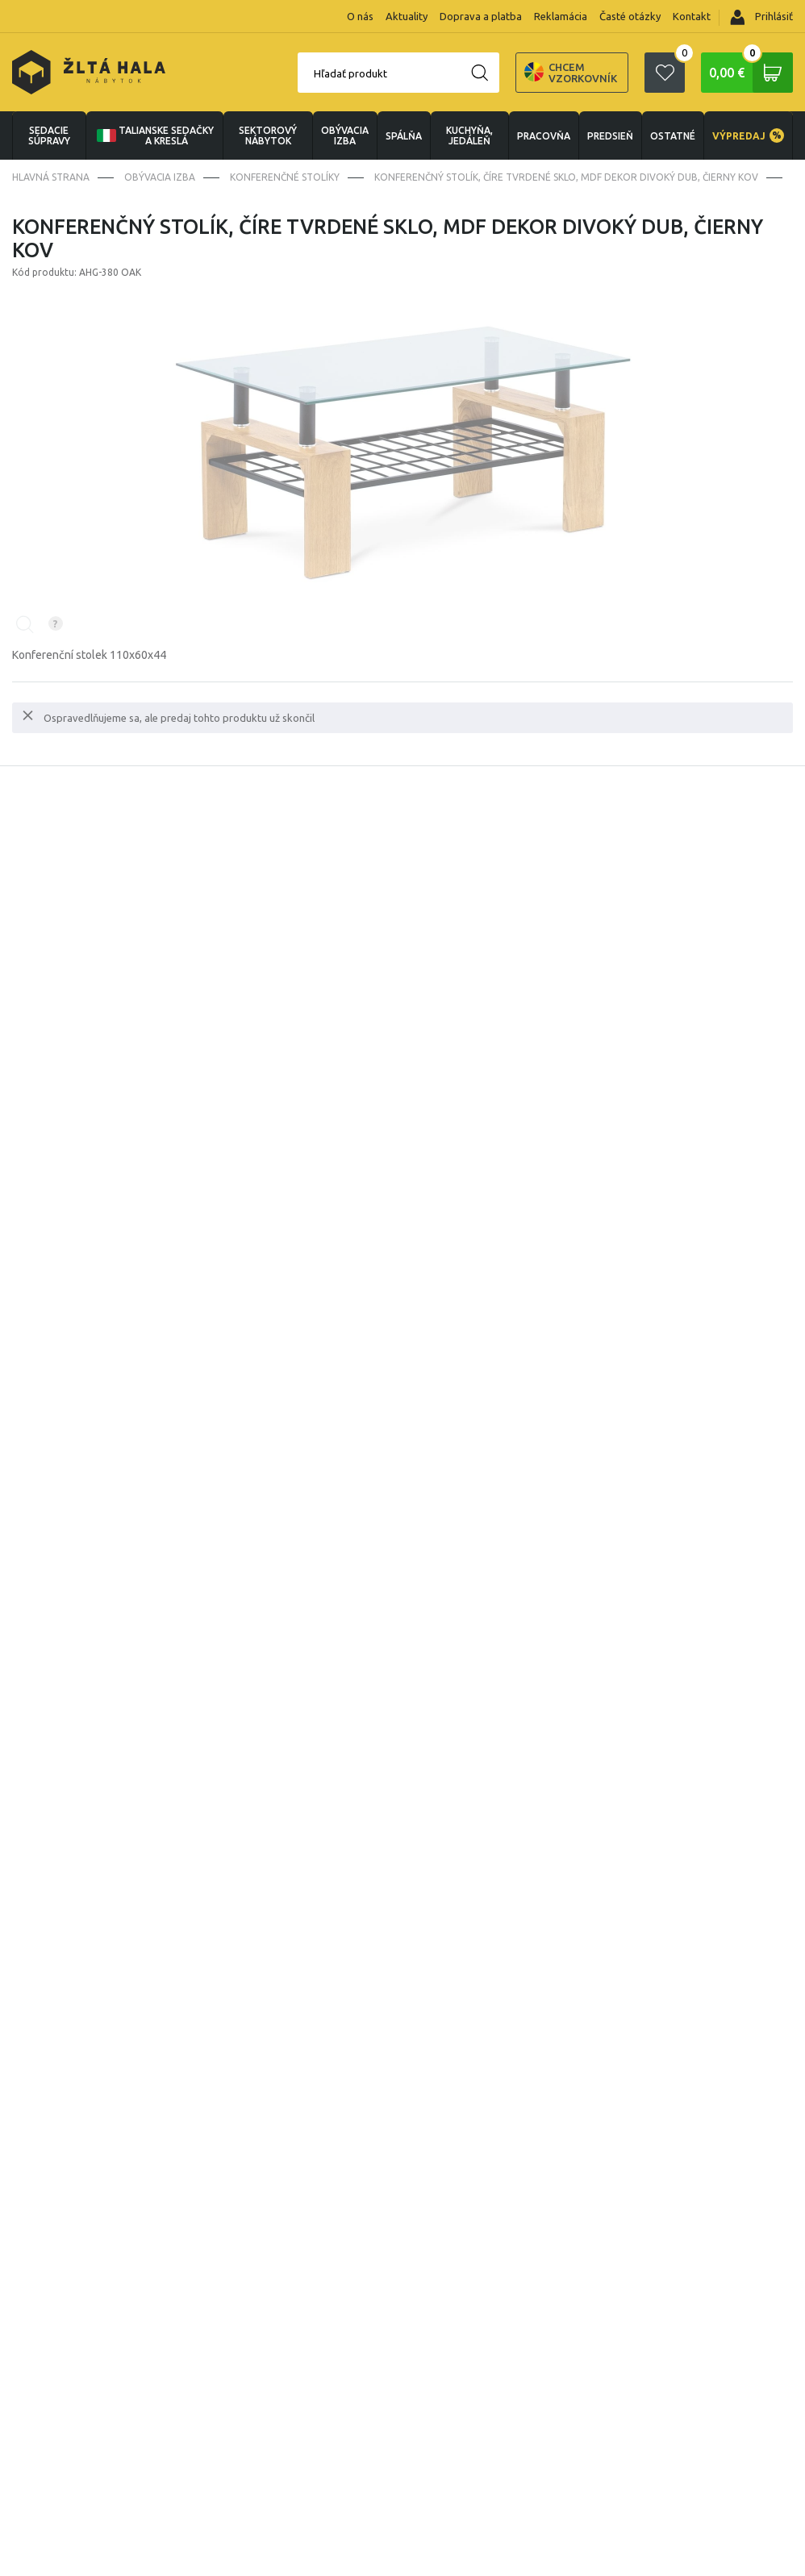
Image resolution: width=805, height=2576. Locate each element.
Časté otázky (630, 16)
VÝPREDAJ (748, 135)
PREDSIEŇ (610, 136)
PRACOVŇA (543, 136)
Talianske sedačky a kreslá (154, 135)
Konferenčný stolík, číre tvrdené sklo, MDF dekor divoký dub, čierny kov (566, 177)
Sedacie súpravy (49, 135)
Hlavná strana (51, 177)
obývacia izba (345, 135)
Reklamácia (560, 16)
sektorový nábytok (268, 135)
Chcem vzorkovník (570, 72)
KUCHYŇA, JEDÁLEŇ (469, 135)
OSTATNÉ (672, 136)
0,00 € (751, 72)
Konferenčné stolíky (285, 177)
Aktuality (407, 16)
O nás (360, 16)
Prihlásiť (761, 17)
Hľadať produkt (350, 73)
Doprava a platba (481, 16)
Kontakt (692, 16)
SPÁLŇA (404, 136)
